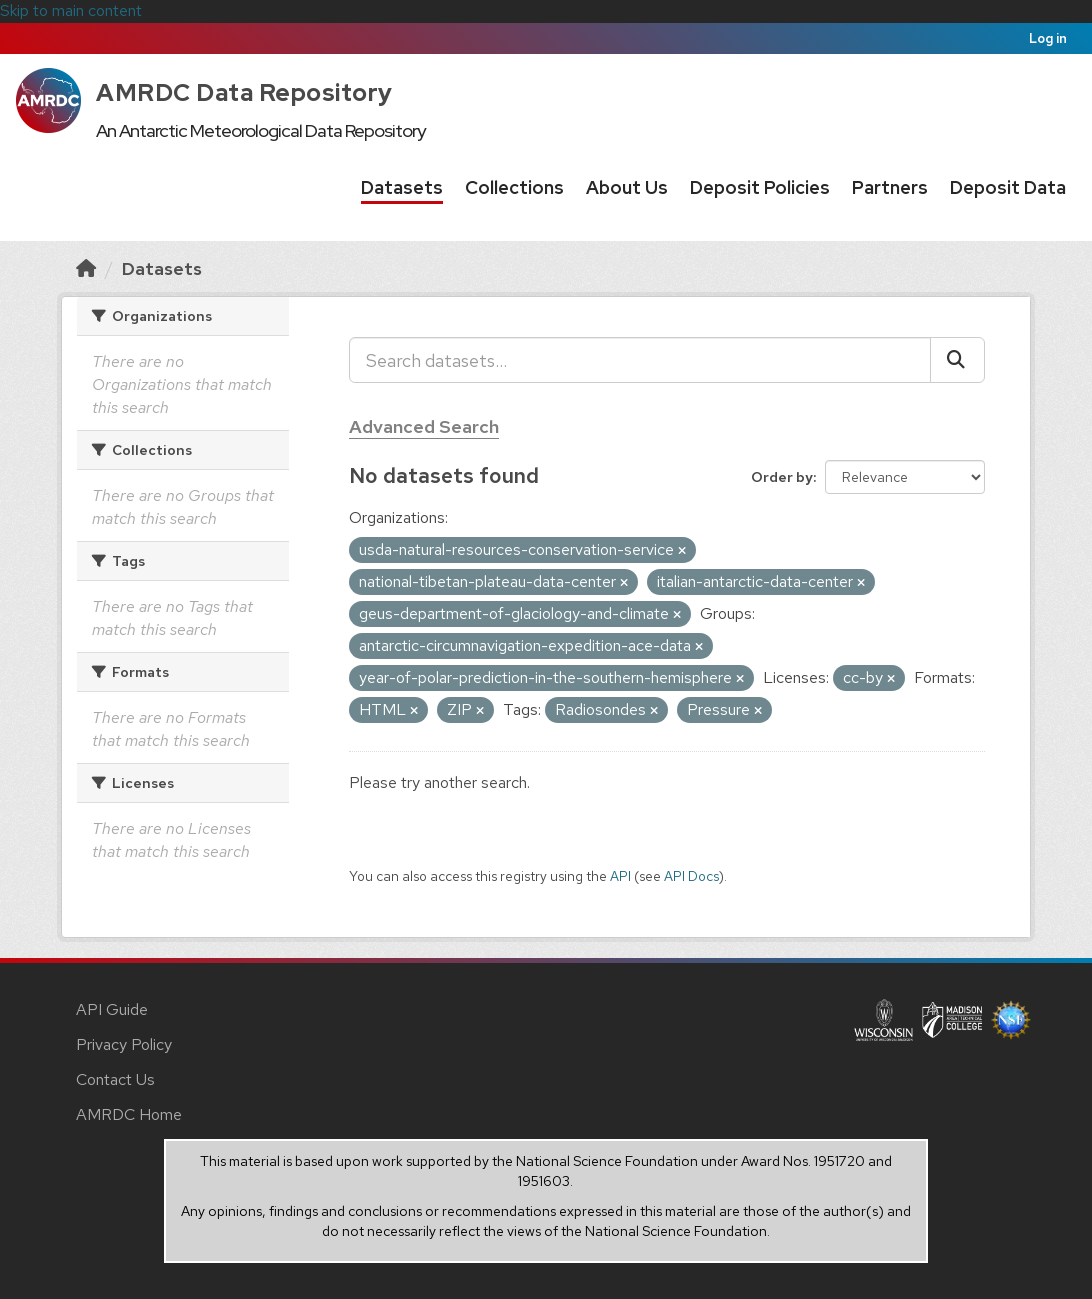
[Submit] (957, 360)
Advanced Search (424, 426)
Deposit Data (1008, 187)
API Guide (112, 1009)
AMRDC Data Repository (244, 92)
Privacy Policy (124, 1044)
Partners (890, 187)
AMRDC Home (129, 1114)
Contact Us (115, 1079)
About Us (627, 187)
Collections (514, 187)
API (620, 876)
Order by (782, 477)
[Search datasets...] (640, 360)
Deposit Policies (760, 187)
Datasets (402, 187)
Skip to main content (71, 10)
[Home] (86, 268)
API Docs (691, 876)
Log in (1048, 38)
